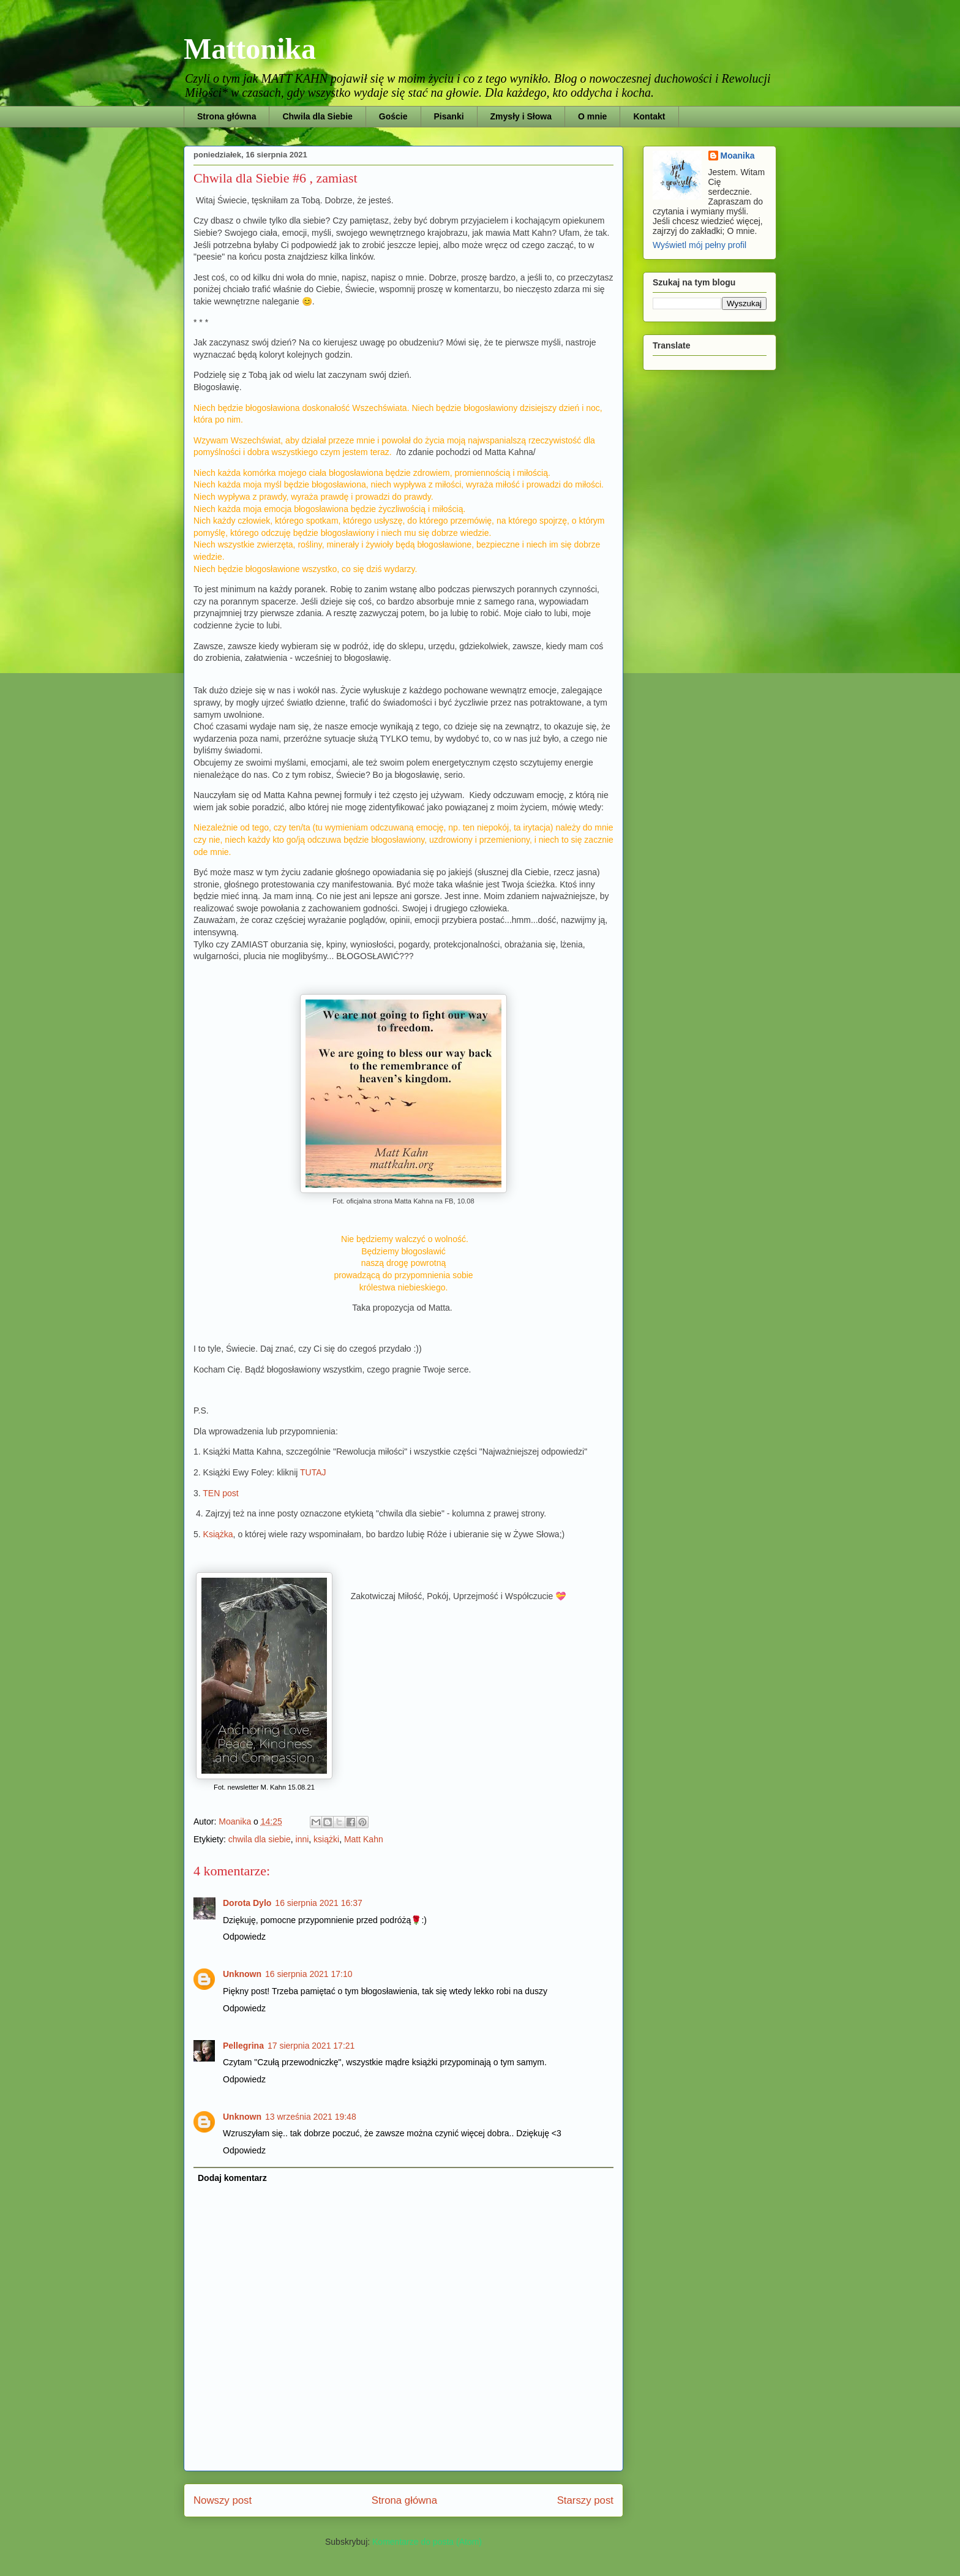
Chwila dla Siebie (317, 116)
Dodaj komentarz (232, 2178)
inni (302, 1839)
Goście (393, 116)
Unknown (242, 1974)
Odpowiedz (244, 1936)
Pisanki (449, 116)
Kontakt (649, 116)
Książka (218, 1534)
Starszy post (585, 2500)
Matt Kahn (363, 1839)
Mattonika (250, 48)
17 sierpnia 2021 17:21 (311, 2046)
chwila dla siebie (259, 1839)
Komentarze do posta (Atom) (427, 2542)
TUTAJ (314, 1472)
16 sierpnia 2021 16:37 (318, 1903)
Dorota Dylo (247, 1903)
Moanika (738, 155)
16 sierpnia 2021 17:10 (308, 1974)
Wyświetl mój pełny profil (699, 245)
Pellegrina (243, 2046)
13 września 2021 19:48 (310, 2117)
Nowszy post (222, 2500)
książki (326, 1839)
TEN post (220, 1493)
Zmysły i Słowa (521, 116)
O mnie (592, 116)
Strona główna (226, 116)
